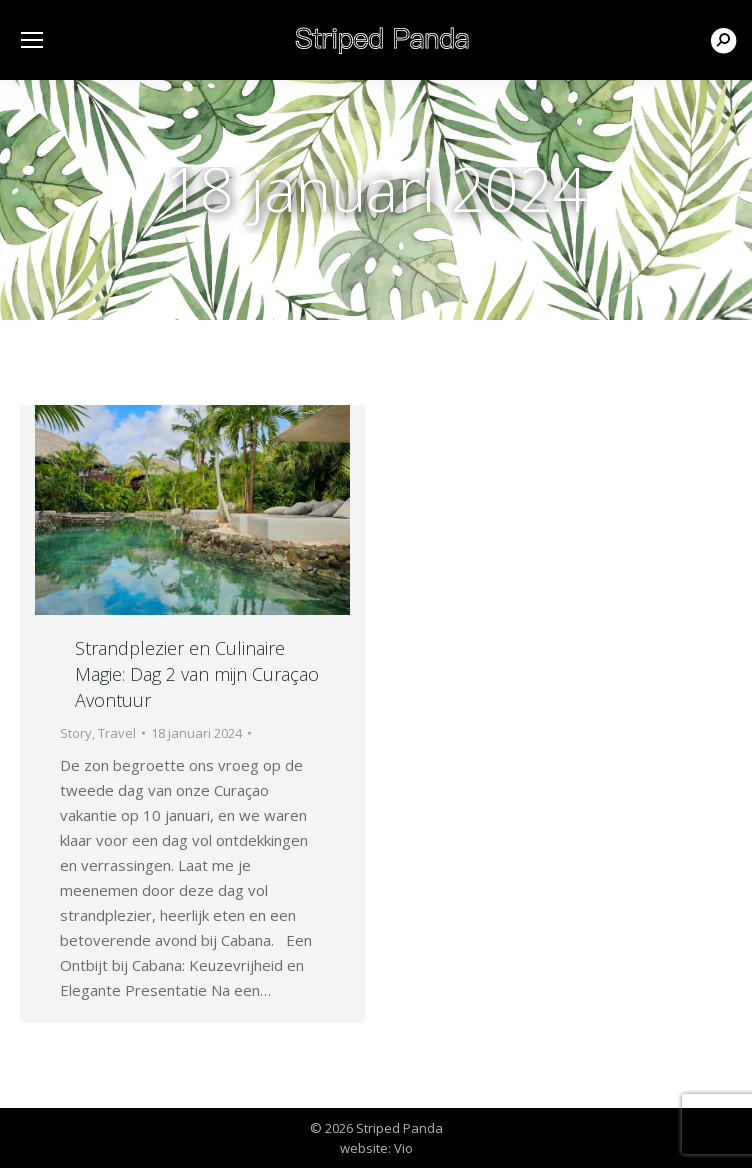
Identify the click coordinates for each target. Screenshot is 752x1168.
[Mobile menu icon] (32, 40)
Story (76, 733)
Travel (117, 733)
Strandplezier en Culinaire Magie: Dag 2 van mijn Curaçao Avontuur (197, 674)
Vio (403, 1148)
